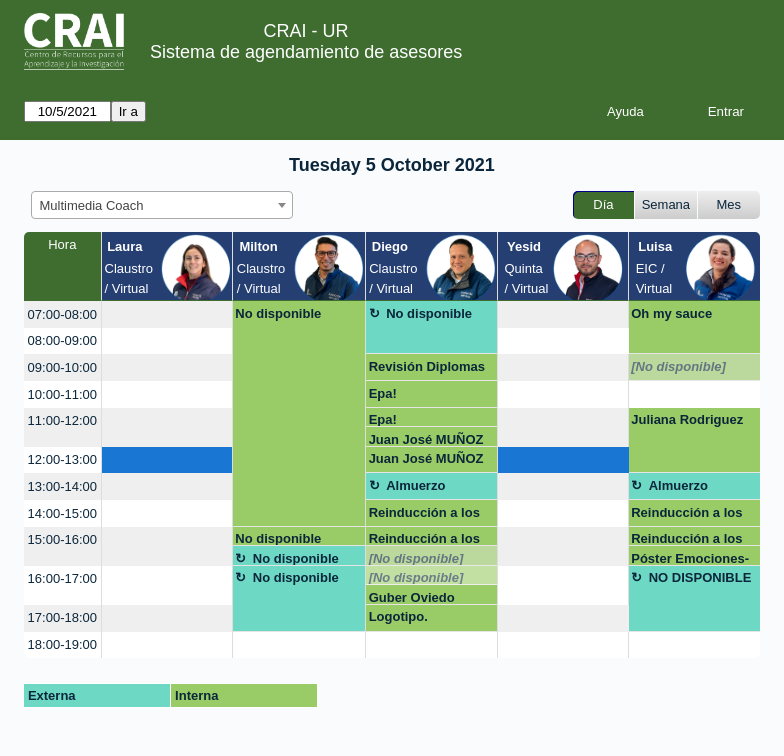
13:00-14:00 (62, 486)
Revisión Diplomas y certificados (427, 370)
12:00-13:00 (62, 459)
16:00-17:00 (62, 578)
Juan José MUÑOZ (426, 439)
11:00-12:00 (62, 420)
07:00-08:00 (62, 314)
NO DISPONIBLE (700, 577)
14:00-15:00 (62, 513)
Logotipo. (398, 616)
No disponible (278, 313)
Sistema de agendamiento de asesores (306, 52)
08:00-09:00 (62, 340)
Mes (729, 204)
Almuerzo (415, 485)
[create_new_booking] (167, 314)
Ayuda (625, 111)
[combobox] (162, 205)
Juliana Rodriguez (687, 419)
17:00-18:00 (62, 617)
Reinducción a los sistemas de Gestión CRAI (424, 516)
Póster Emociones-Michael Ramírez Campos (690, 558)
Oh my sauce (671, 313)
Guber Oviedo (412, 597)
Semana (666, 204)
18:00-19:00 (62, 644)
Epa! (383, 393)
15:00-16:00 (62, 539)
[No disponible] (678, 366)
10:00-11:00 (62, 394)
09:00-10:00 (62, 367)
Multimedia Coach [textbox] (92, 205)
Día (603, 204)
